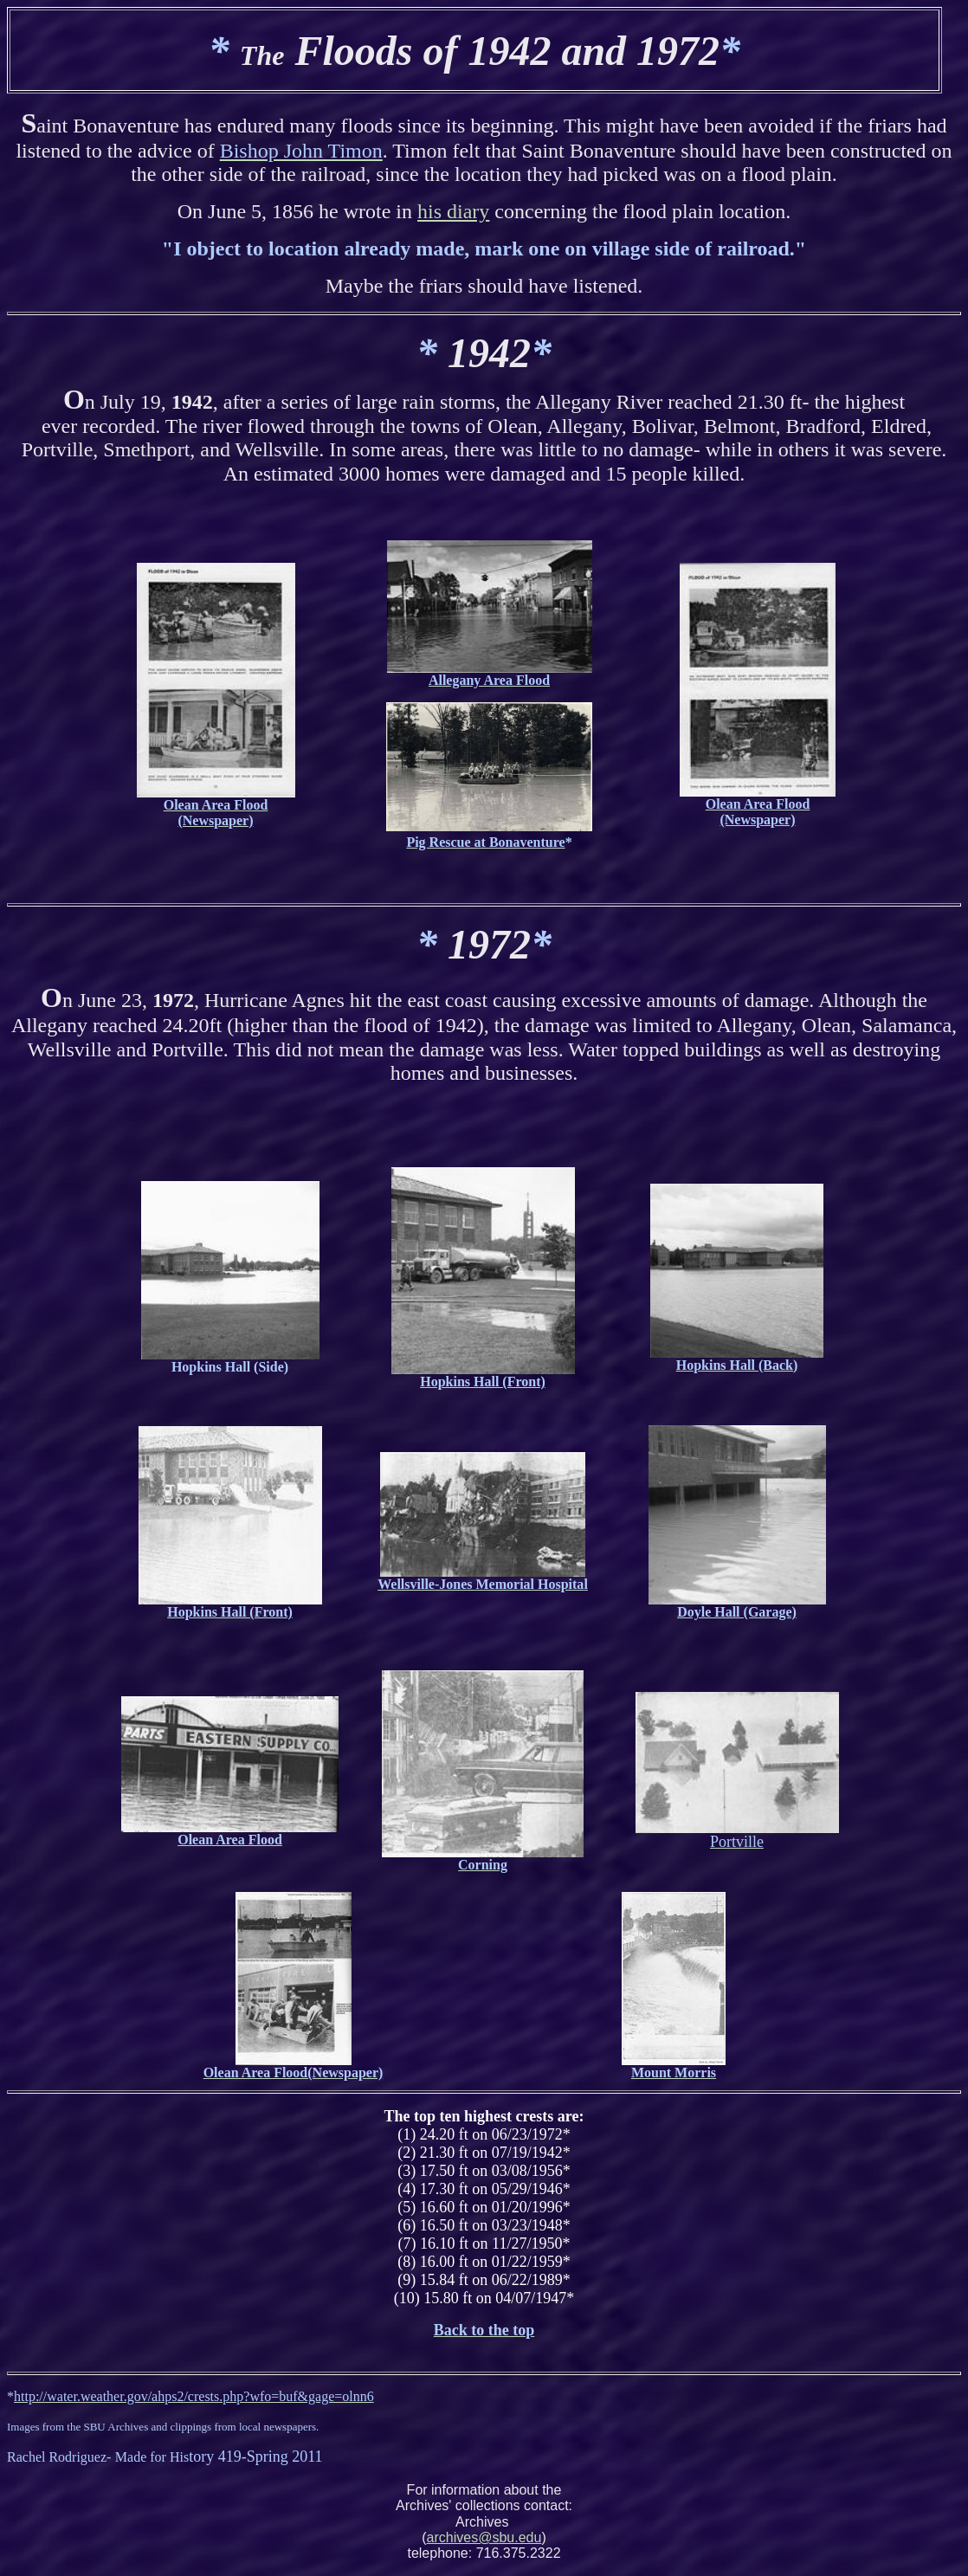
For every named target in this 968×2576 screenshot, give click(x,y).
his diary (453, 211)
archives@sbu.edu (484, 2537)
